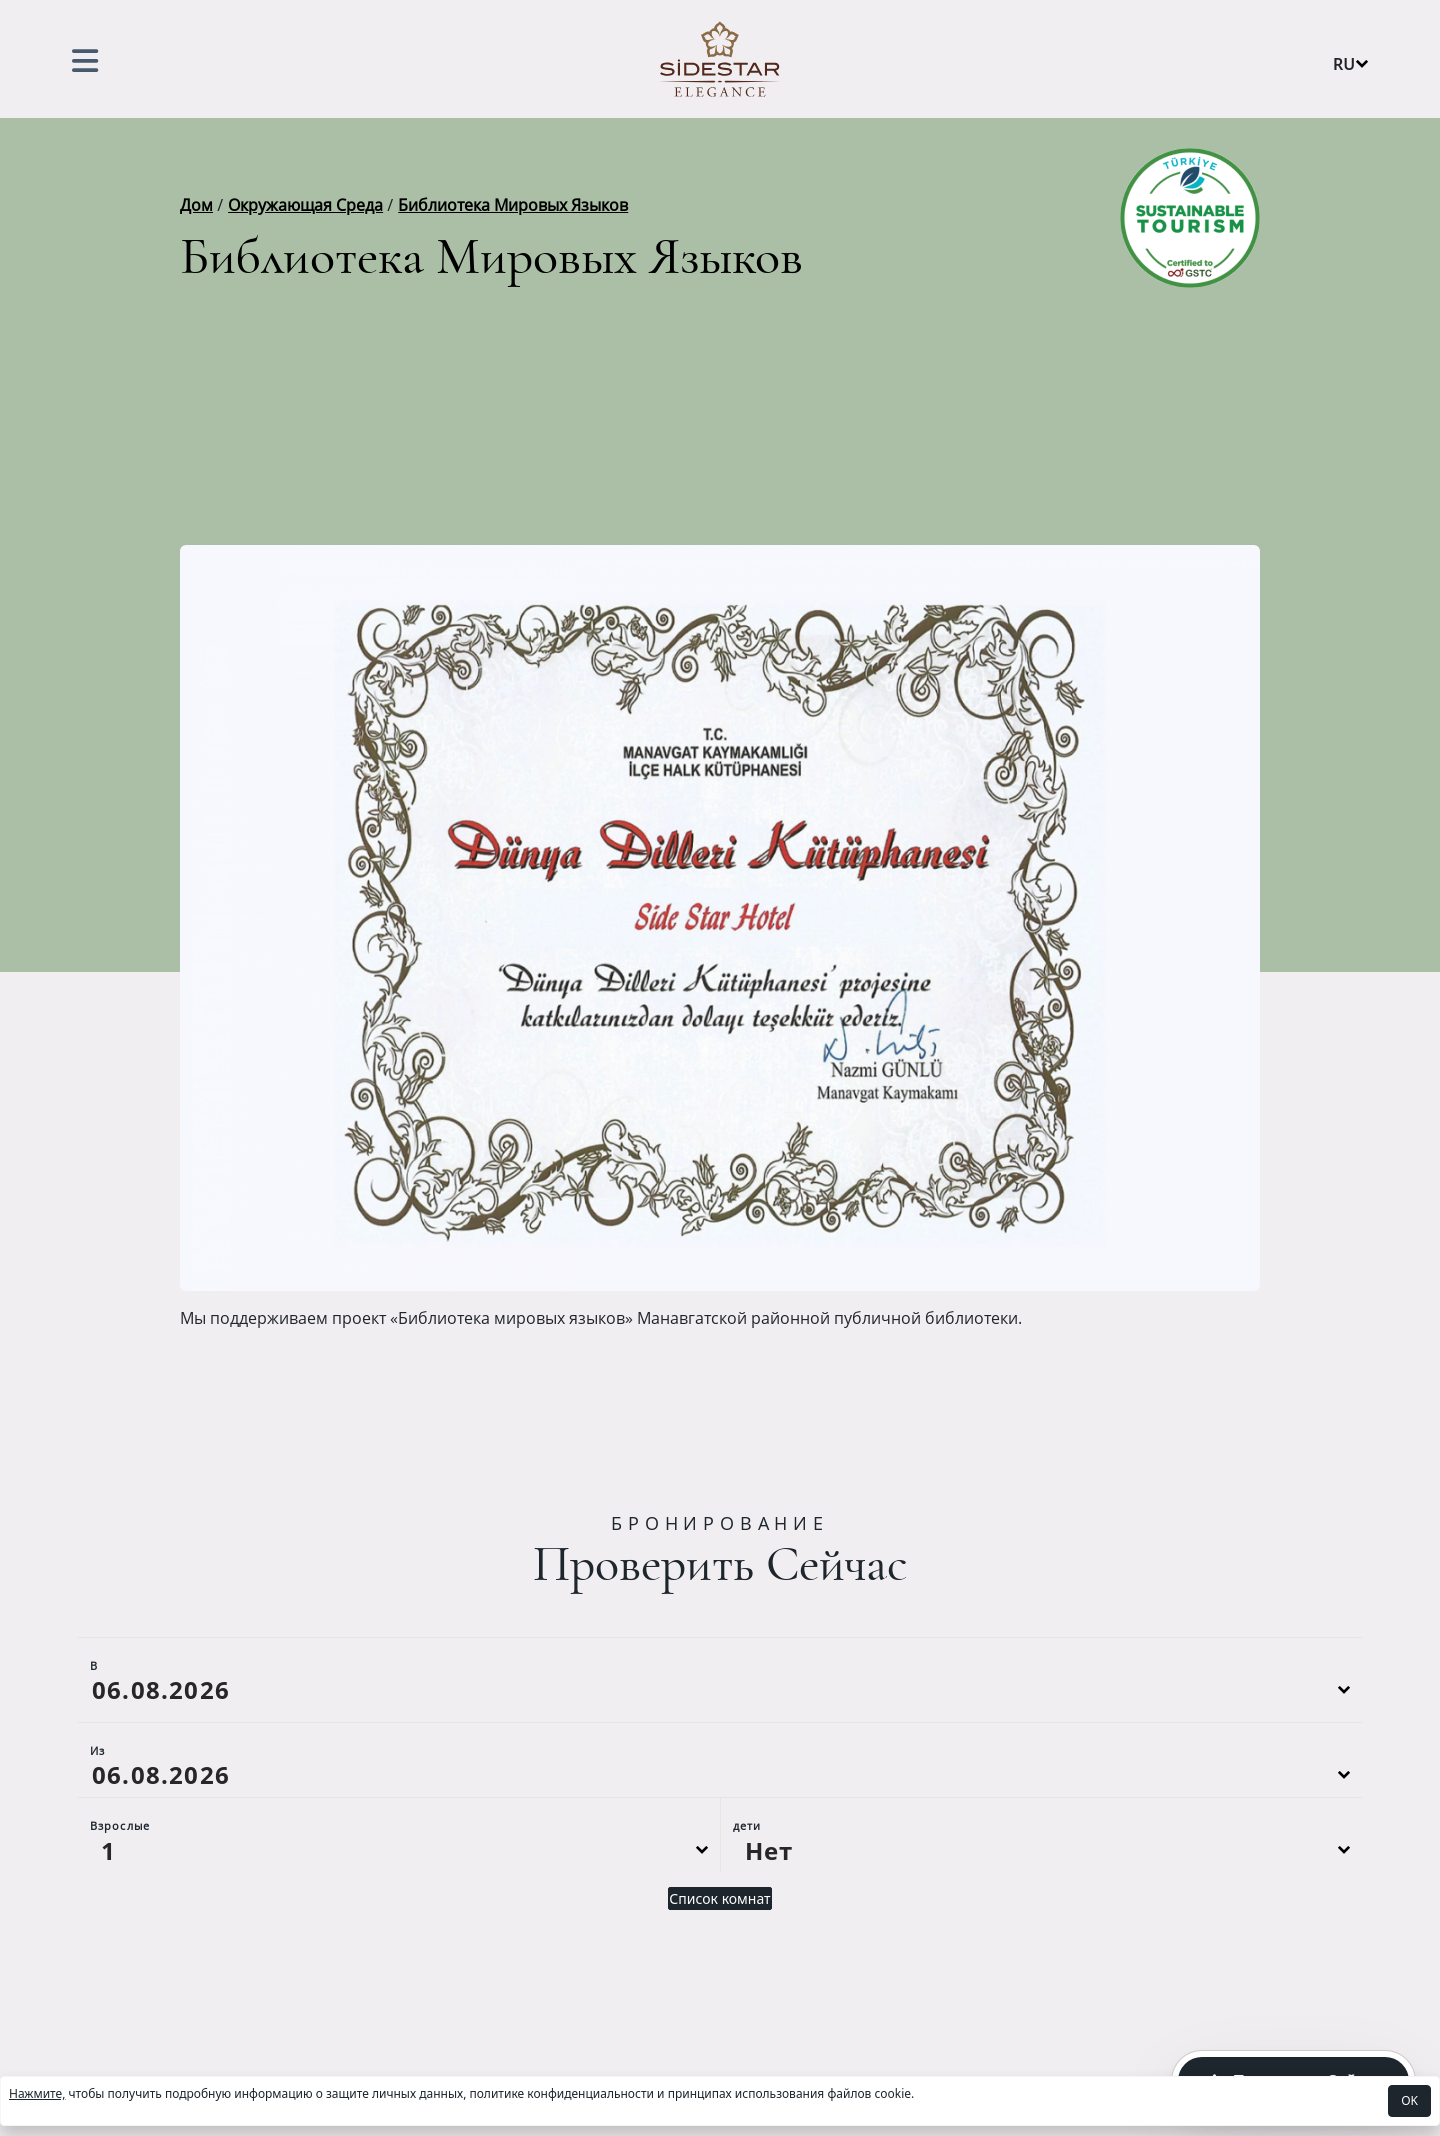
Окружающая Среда (305, 205)
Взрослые (120, 1825)
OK (1409, 2100)
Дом (196, 205)
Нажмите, (37, 2093)
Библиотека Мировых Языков (513, 205)
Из (97, 1750)
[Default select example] (399, 1850)
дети (747, 1825)
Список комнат (719, 1898)
